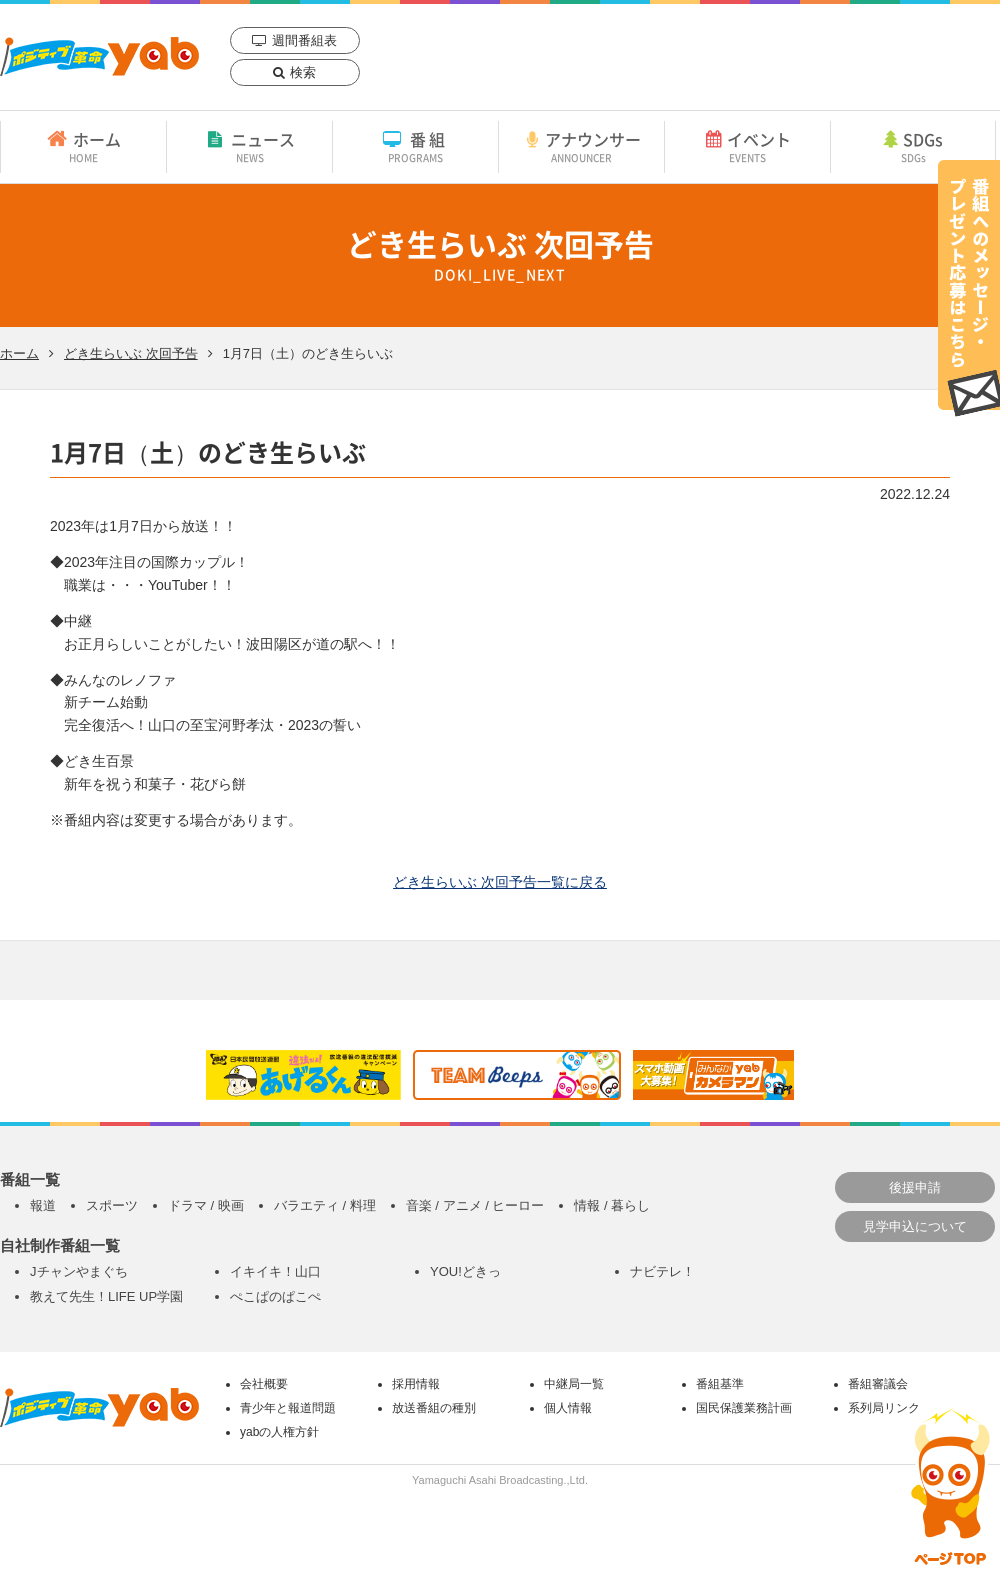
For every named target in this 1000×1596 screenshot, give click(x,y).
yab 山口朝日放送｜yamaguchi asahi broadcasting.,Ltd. (99, 56)
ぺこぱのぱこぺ (275, 1296)
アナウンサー (581, 146)
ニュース (249, 146)
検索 (303, 72)
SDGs (913, 146)
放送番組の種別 (434, 1408)
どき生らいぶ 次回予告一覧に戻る (500, 882)
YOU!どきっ (465, 1271)
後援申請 (915, 1187)
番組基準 (720, 1384)
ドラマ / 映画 (206, 1205)
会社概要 (264, 1384)
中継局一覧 (574, 1384)
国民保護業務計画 (744, 1408)
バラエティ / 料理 (325, 1205)
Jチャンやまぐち (79, 1271)
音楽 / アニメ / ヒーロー (475, 1205)
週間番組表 (304, 40)
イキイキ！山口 (275, 1271)
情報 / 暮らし (612, 1205)
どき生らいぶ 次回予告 (131, 353)
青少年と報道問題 (288, 1408)
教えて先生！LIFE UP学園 (106, 1296)
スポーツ (112, 1205)
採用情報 (416, 1384)
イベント (747, 146)
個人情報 (568, 1408)
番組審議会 (878, 1384)
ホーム (83, 146)
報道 (43, 1205)
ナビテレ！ (662, 1271)
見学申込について (915, 1226)
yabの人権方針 (279, 1432)
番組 (415, 146)
